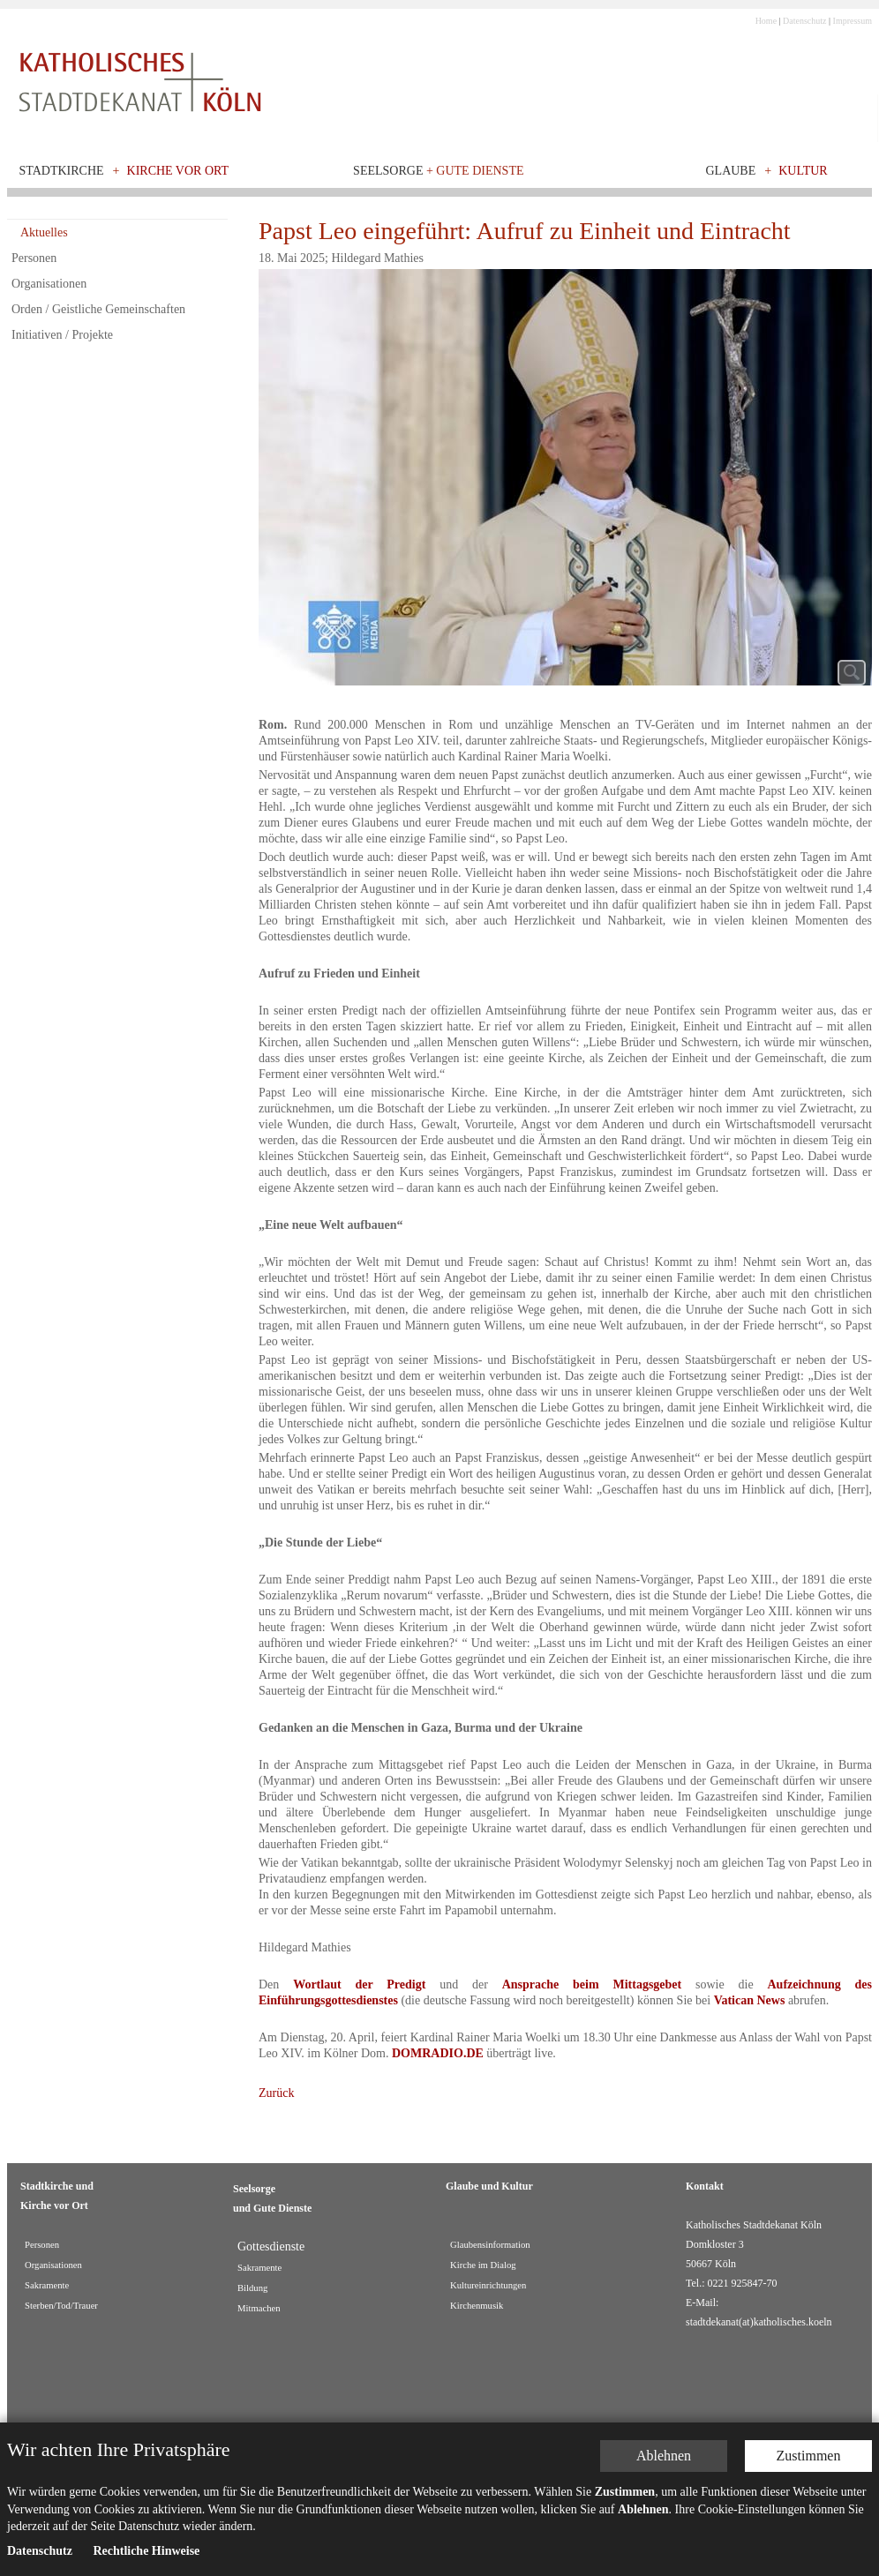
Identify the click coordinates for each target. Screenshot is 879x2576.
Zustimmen (809, 2308)
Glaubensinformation (490, 2245)
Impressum (852, 21)
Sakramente (259, 2268)
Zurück (276, 2093)
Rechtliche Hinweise (146, 2403)
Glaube (730, 170)
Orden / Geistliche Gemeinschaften (98, 309)
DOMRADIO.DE (438, 2053)
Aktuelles (44, 232)
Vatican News (749, 2000)
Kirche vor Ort (178, 170)
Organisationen (48, 283)
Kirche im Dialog (483, 2265)
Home (766, 21)
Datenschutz (804, 21)
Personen (33, 258)
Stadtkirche (61, 170)
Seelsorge (438, 170)
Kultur (803, 170)
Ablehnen (663, 2308)
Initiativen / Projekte (62, 334)
